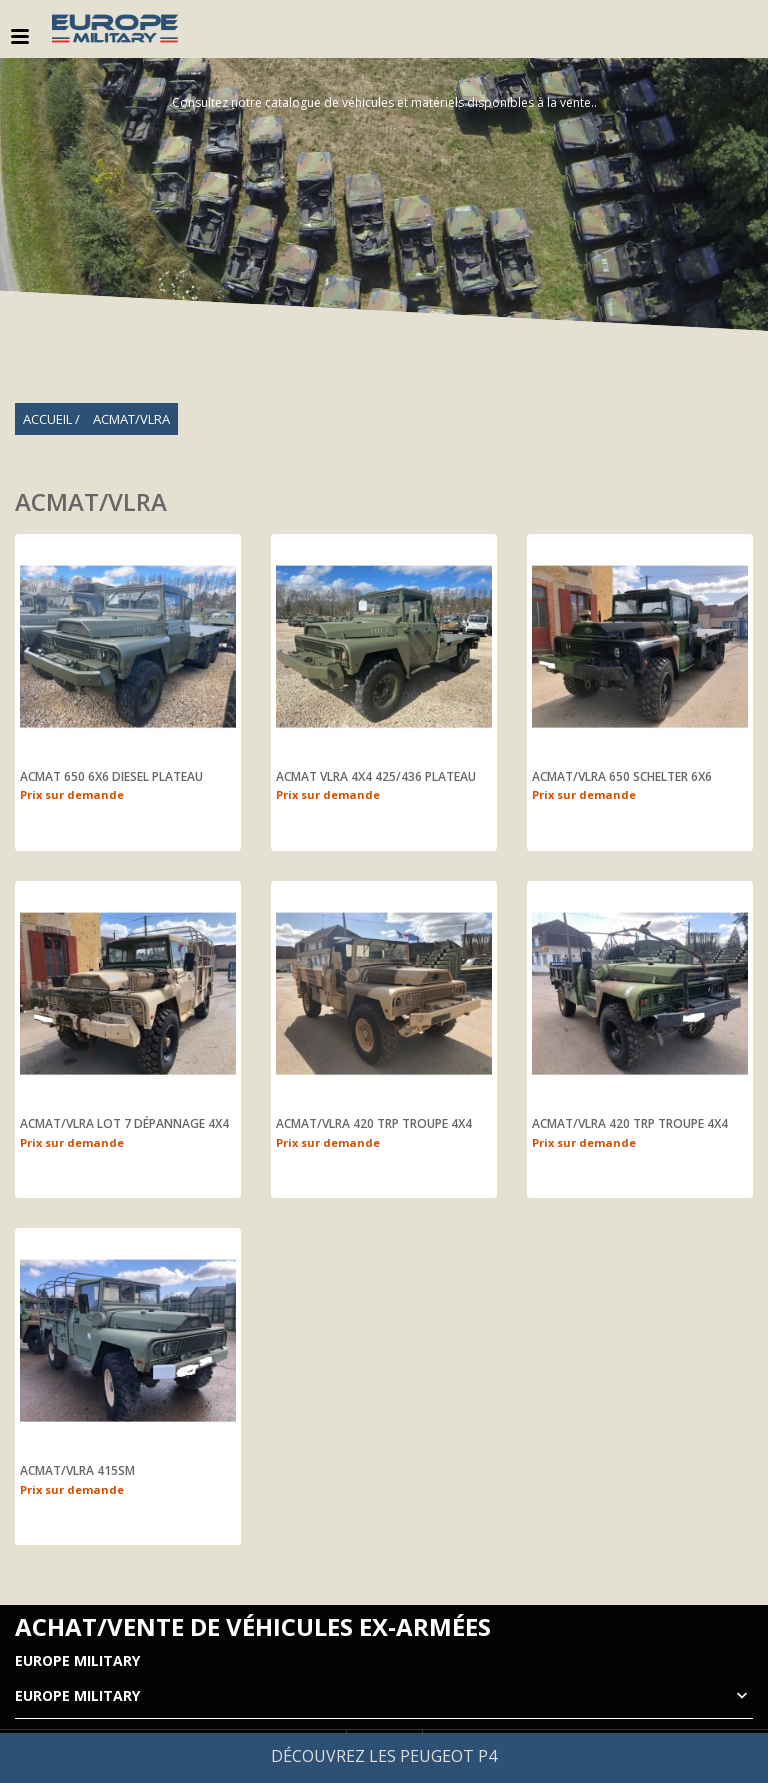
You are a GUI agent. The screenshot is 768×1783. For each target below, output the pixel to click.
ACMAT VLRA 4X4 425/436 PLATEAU (376, 777)
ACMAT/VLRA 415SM (77, 1471)
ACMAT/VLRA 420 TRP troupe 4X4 (374, 1124)
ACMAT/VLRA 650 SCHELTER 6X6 (622, 777)
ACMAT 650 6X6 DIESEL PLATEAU (111, 777)
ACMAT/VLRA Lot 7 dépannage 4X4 (124, 1124)
